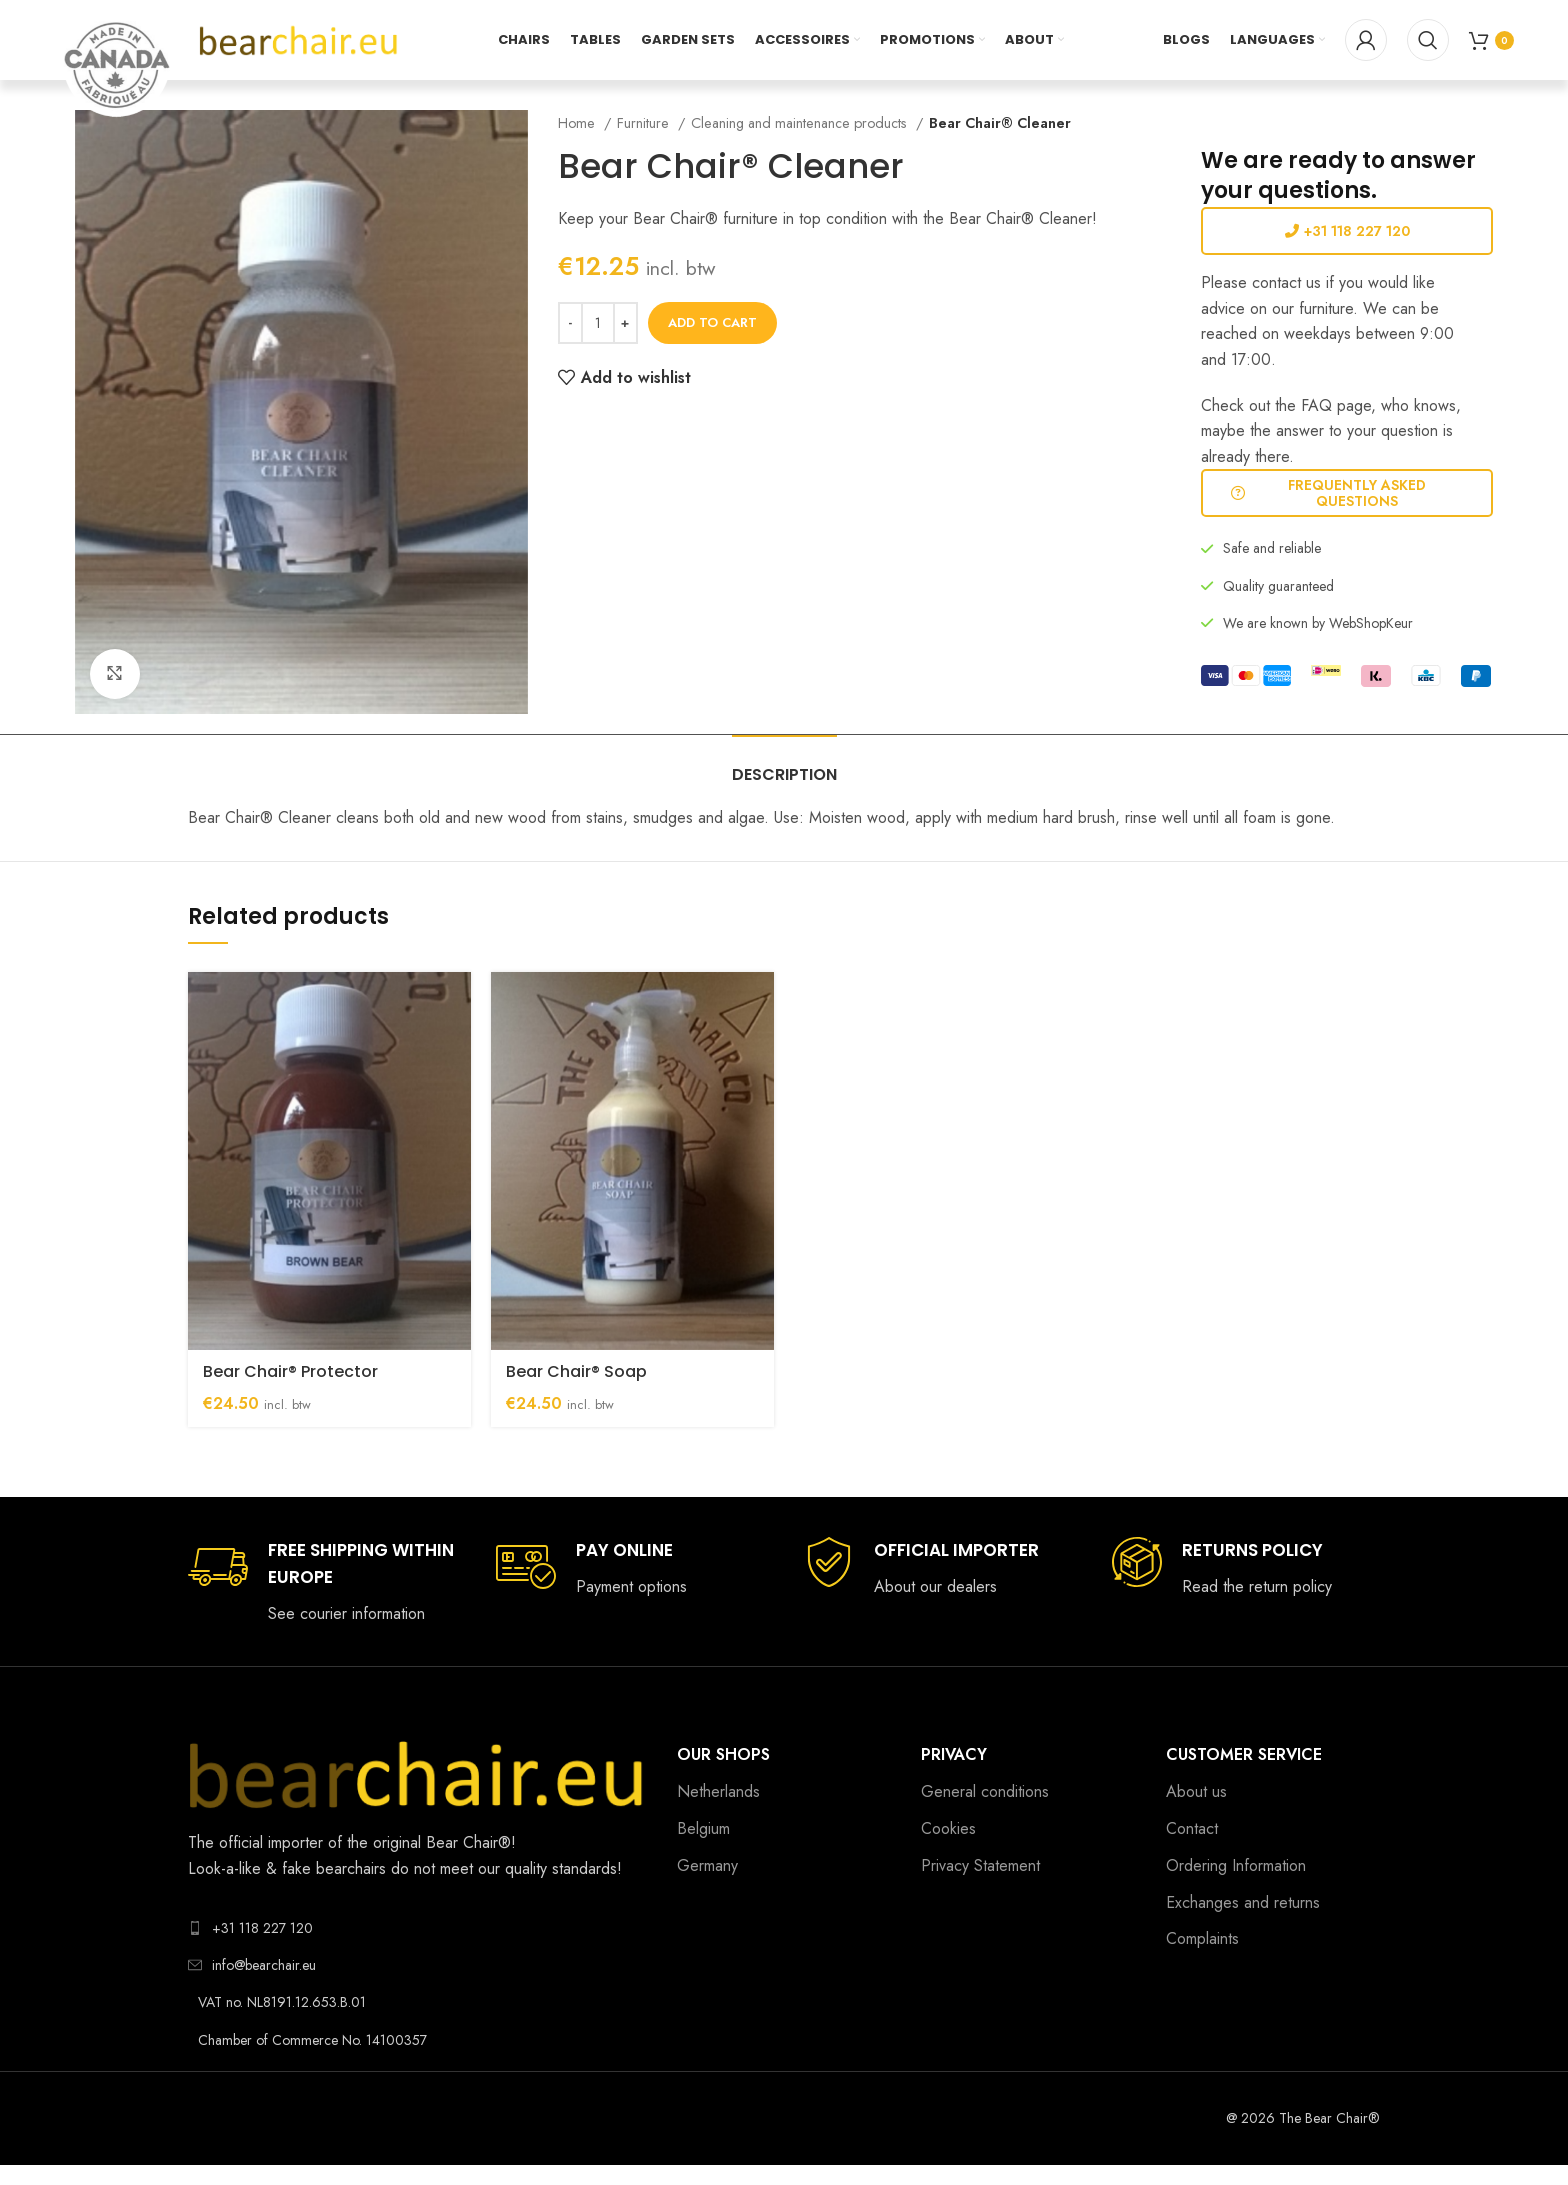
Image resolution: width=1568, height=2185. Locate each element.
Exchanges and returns (1243, 1902)
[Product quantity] (598, 323)
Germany (707, 1865)
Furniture (645, 123)
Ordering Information (1236, 1865)
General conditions (985, 1791)
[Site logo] (299, 38)
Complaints (1202, 1938)
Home (578, 123)
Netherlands (718, 1791)
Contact (1192, 1828)
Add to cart (712, 322)
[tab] (784, 764)
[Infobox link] (322, 1582)
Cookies (948, 1828)
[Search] (1428, 40)
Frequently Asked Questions (1328, 493)
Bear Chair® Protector (290, 1371)
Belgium (703, 1828)
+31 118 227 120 (1347, 231)
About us (1196, 1791)
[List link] (417, 1928)
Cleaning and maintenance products (801, 123)
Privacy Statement (980, 1865)
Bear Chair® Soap (576, 1371)
